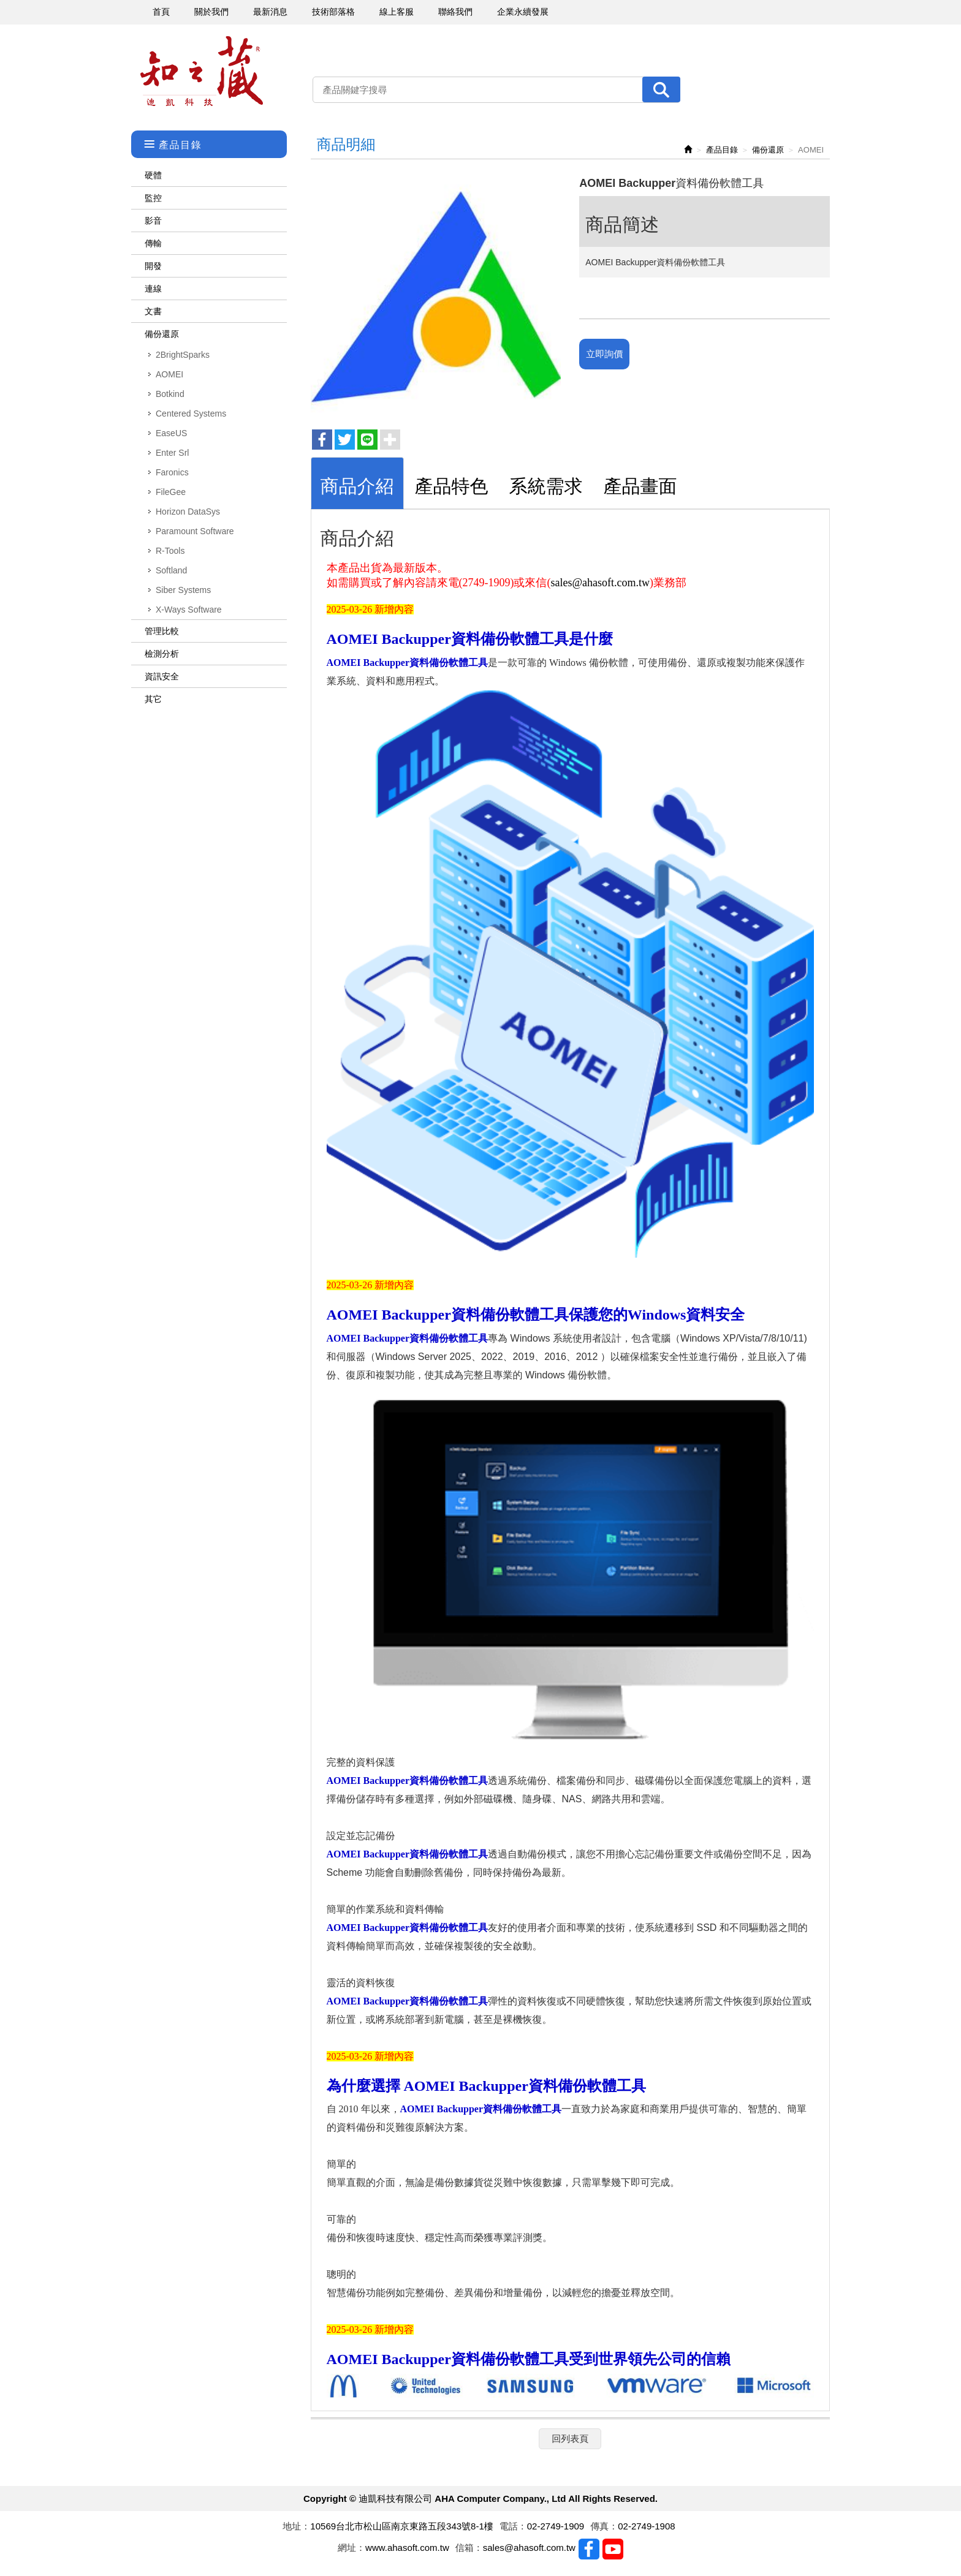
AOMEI (169, 374)
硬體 (153, 175)
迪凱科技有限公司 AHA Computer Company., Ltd (201, 71)
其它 (153, 699)
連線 (153, 288)
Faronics (172, 472)
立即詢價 (604, 354)
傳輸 (153, 243)
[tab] (357, 483)
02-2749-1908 (646, 2526)
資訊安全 (162, 676)
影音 (153, 220)
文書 (153, 311)
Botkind (170, 394)
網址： (351, 2547)
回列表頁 (570, 2438)
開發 (153, 266)
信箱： (469, 2547)
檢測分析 (162, 654)
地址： (296, 2526)
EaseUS (171, 433)
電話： (513, 2526)
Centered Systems (191, 413)
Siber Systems (183, 590)
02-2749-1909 (555, 2526)
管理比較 (162, 631)
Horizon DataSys (188, 511)
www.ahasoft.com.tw (407, 2547)
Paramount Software (195, 531)
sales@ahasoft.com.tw (600, 582)
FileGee (171, 492)
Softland (171, 570)
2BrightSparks (183, 355)
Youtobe (612, 2549)
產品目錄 (722, 149)
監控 (153, 198)
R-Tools (170, 551)
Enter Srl (172, 453)
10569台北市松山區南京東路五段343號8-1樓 (401, 2526)
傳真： (604, 2526)
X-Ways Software (189, 609)
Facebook (589, 2549)
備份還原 (162, 334)
